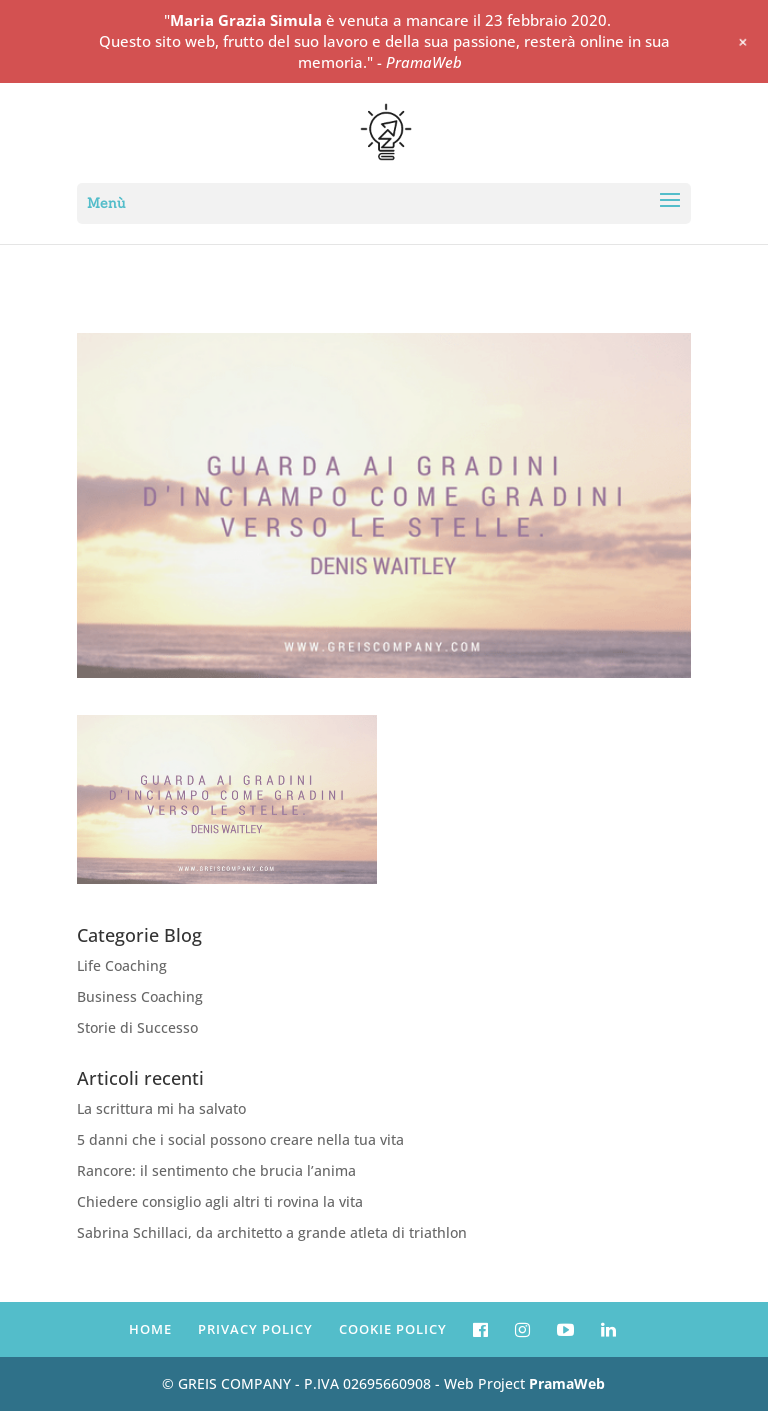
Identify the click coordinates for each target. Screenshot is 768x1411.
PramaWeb (567, 1383)
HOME (150, 1329)
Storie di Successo (137, 1027)
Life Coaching (122, 965)
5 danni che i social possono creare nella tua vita (240, 1139)
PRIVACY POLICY (255, 1329)
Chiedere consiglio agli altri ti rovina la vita (220, 1201)
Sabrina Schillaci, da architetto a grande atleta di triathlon (272, 1232)
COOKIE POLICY (393, 1329)
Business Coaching (140, 996)
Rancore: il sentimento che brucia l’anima (216, 1170)
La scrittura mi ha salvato (161, 1108)
